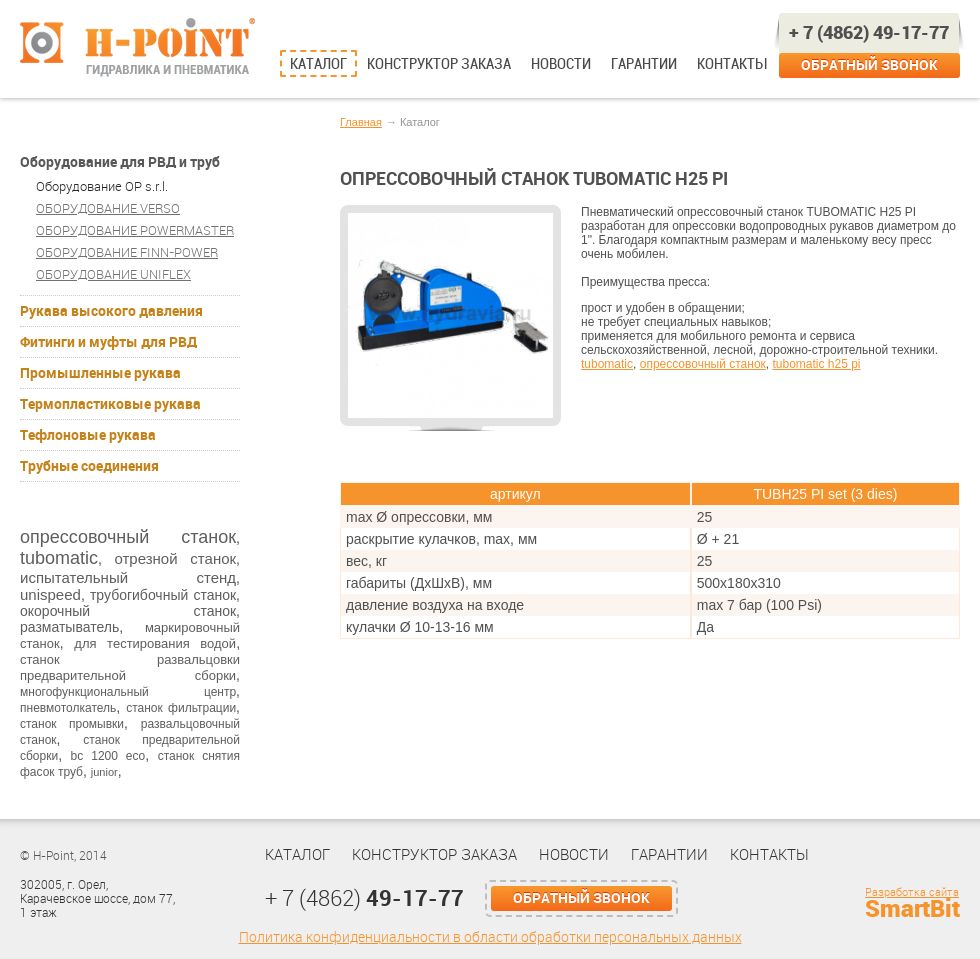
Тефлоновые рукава (88, 435)
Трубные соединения (89, 466)
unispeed (50, 594)
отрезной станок (175, 558)
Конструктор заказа (439, 64)
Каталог (318, 64)
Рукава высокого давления (111, 311)
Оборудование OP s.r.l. (102, 186)
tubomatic (59, 558)
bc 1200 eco (108, 756)
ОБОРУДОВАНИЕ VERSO (108, 208)
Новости (561, 64)
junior (104, 772)
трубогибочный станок (163, 595)
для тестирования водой (155, 643)
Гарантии (644, 64)
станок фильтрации (181, 708)
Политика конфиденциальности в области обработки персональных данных (490, 937)
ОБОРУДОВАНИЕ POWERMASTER (135, 230)
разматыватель (69, 627)
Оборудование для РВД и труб (120, 162)
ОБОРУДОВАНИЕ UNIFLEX (113, 274)
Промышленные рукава (100, 373)
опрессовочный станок (128, 537)
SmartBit (912, 909)
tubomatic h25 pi (816, 364)
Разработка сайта (912, 892)
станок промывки (72, 724)
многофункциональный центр (128, 692)
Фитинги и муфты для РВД (108, 342)
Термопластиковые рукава (110, 404)
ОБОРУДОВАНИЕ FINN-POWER (127, 252)
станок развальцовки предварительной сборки (130, 667)
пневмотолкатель (68, 708)
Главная (361, 122)
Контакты (731, 64)
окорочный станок (128, 611)
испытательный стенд (128, 577)
